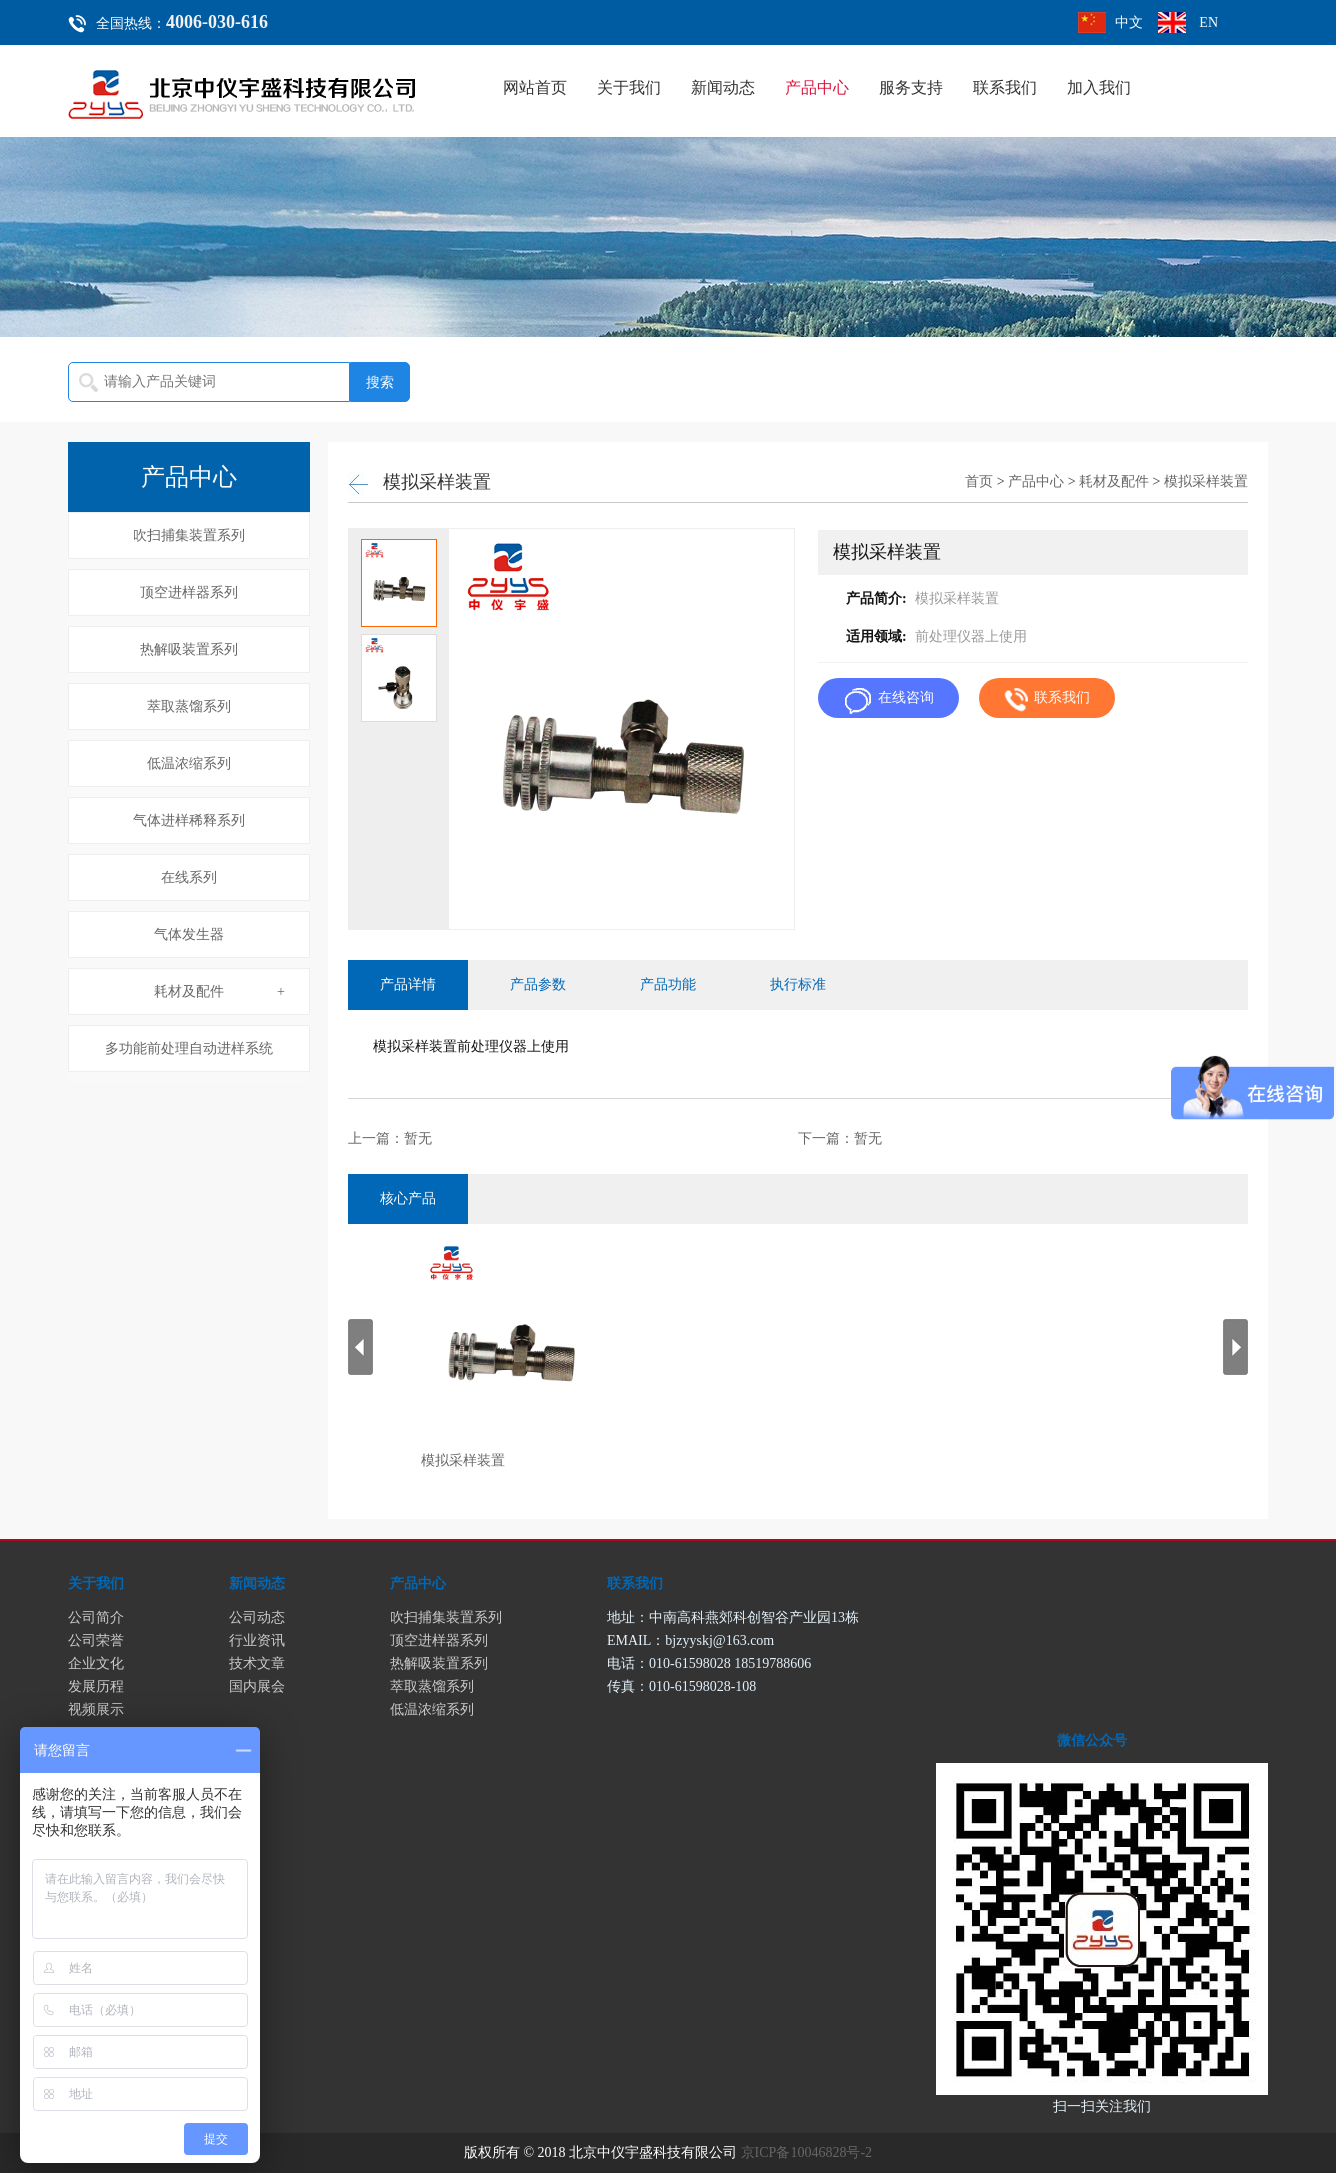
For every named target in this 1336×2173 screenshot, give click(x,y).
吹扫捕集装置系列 (189, 535)
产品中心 (817, 87)
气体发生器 (189, 934)
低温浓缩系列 (189, 763)
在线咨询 (906, 697)
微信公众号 (1092, 1740)
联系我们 (1005, 87)
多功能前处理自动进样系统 (189, 1048)
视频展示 (96, 1709)
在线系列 (189, 877)
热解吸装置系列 (189, 649)
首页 (979, 481)
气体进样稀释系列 (189, 820)
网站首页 (535, 87)
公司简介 (96, 1617)
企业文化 (96, 1663)
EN (1208, 22)
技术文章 (257, 1663)
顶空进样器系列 (189, 592)
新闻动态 (723, 87)
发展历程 (96, 1686)
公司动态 (257, 1617)
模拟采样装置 (1206, 481)
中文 (1129, 22)
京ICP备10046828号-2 (806, 2152)
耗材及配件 (189, 991)
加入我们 (1099, 87)
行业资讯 (257, 1640)
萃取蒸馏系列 (189, 706)
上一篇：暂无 (390, 1138)
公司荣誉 (96, 1640)
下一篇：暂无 (840, 1138)
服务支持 (911, 87)
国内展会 (257, 1686)
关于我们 (629, 87)
